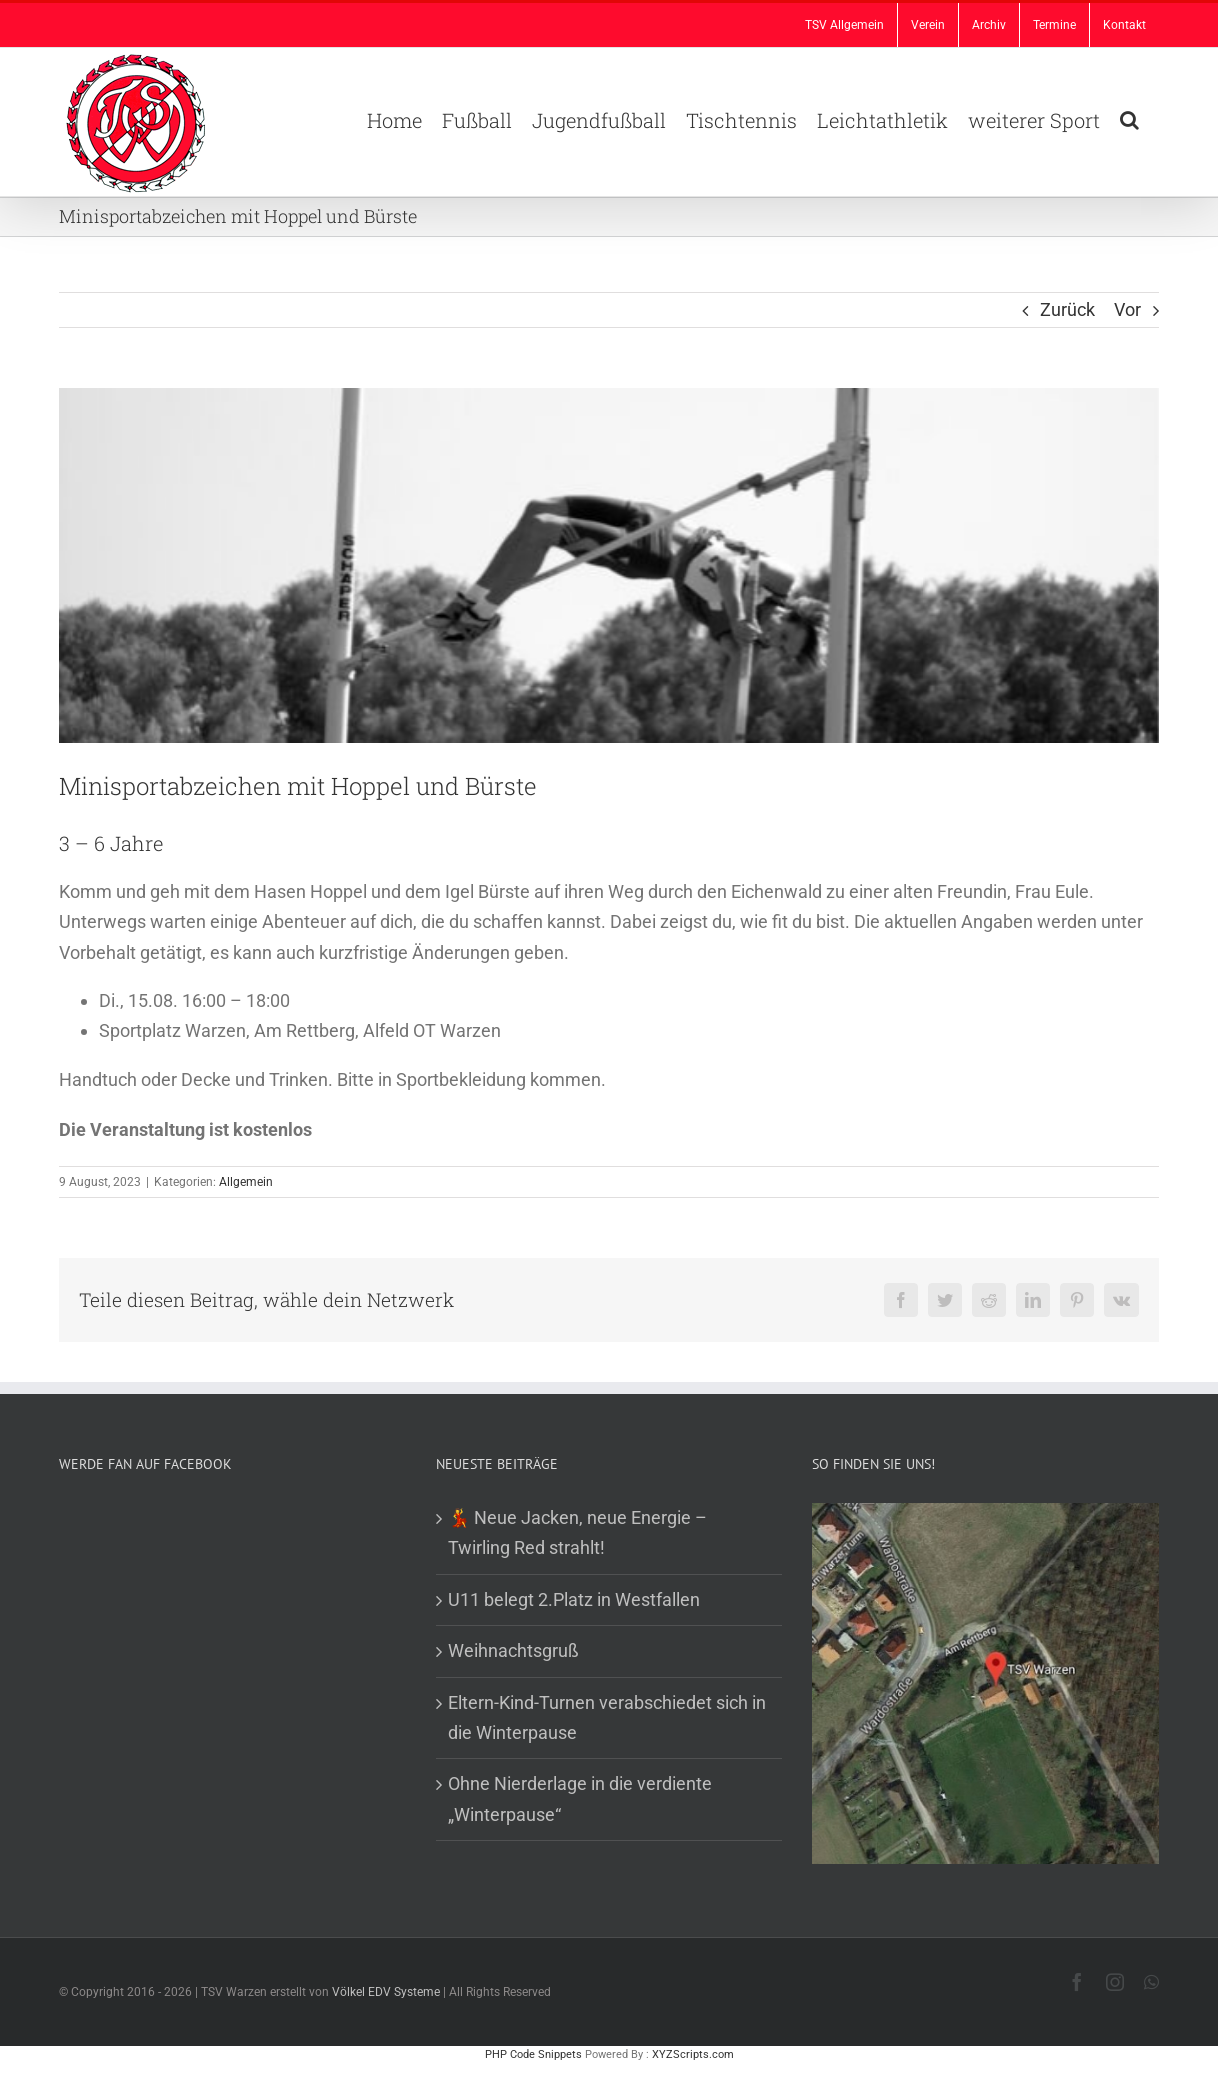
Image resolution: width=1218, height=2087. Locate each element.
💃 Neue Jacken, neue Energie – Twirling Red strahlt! (577, 1532)
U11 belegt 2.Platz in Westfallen (574, 1599)
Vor (1127, 309)
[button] (1129, 118)
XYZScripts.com (693, 2054)
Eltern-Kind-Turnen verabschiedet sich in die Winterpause (607, 1717)
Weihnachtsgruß (513, 1650)
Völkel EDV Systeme (386, 1992)
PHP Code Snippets (533, 2054)
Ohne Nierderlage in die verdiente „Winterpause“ (580, 1798)
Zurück (1067, 309)
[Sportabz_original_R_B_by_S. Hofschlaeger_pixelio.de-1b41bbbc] (609, 565)
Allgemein (246, 1182)
